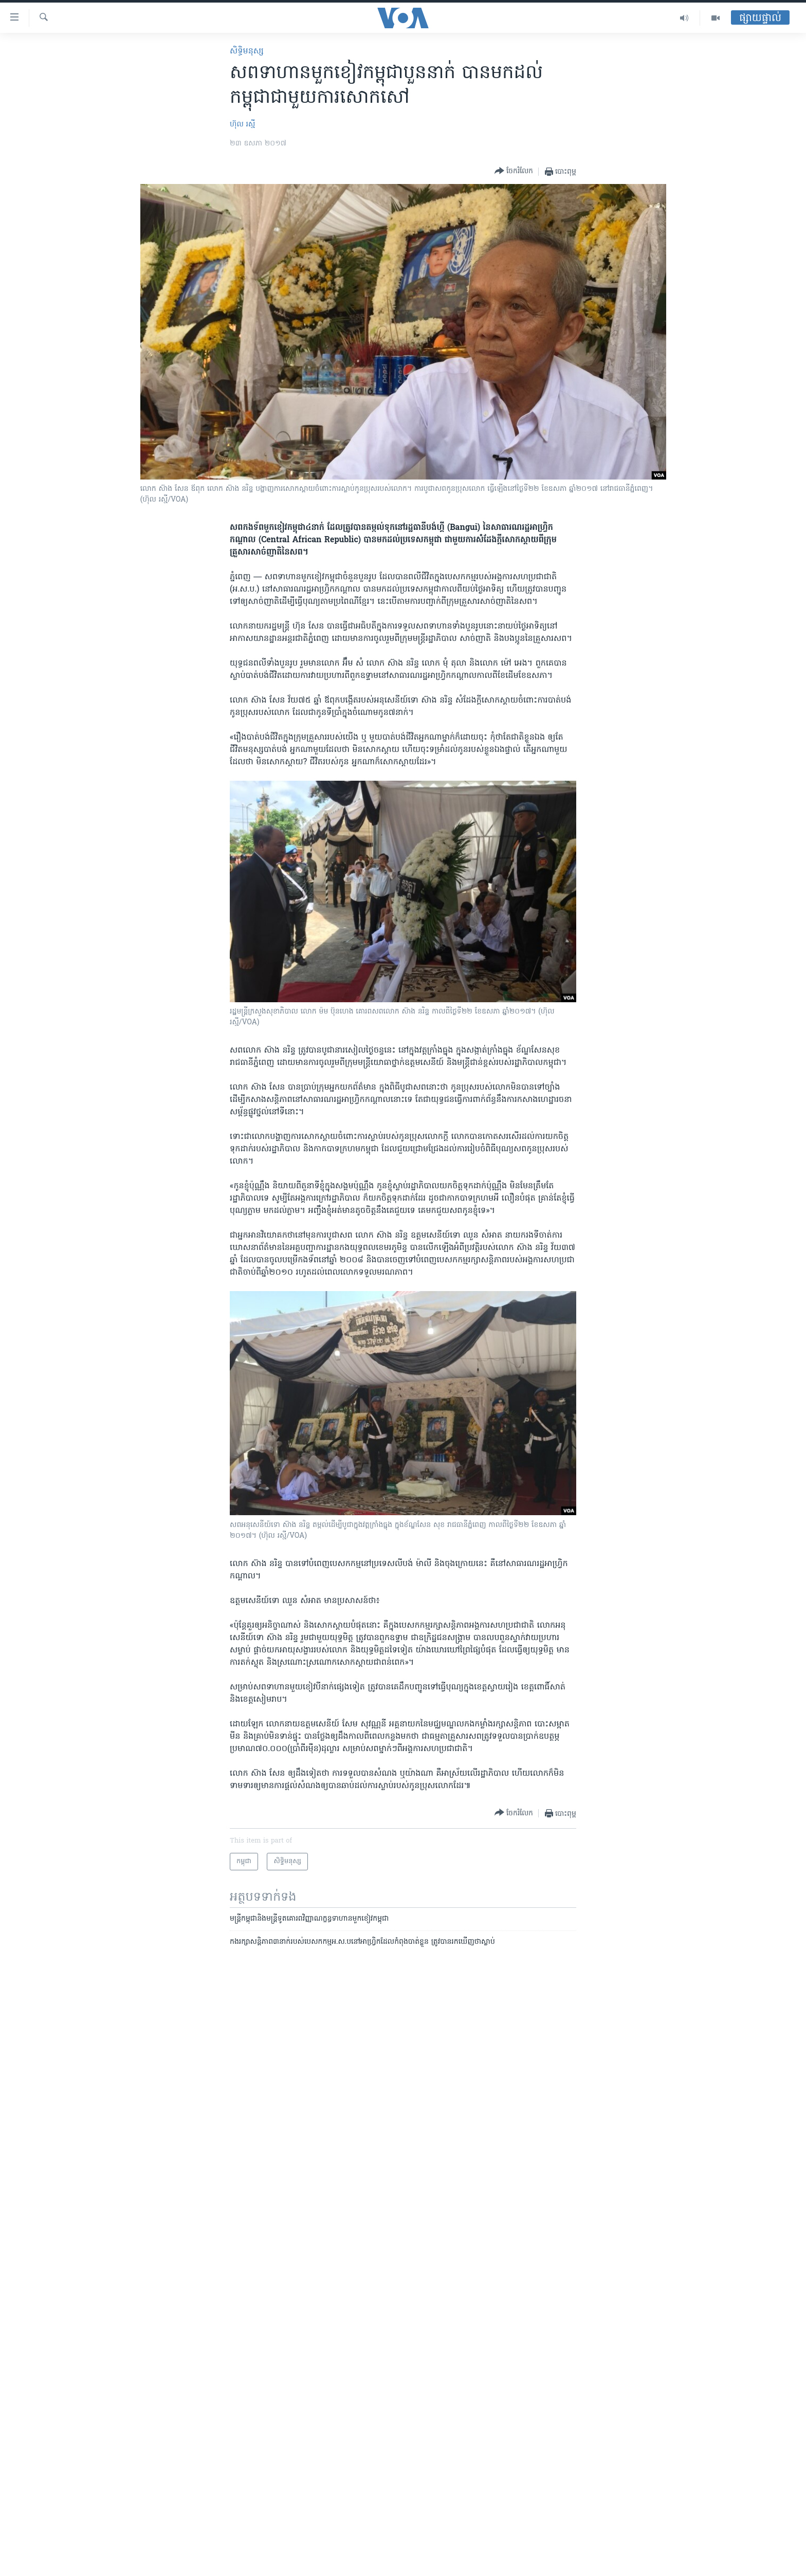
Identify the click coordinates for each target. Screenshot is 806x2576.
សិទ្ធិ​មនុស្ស (247, 51)
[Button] (513, 171)
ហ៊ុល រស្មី (242, 124)
